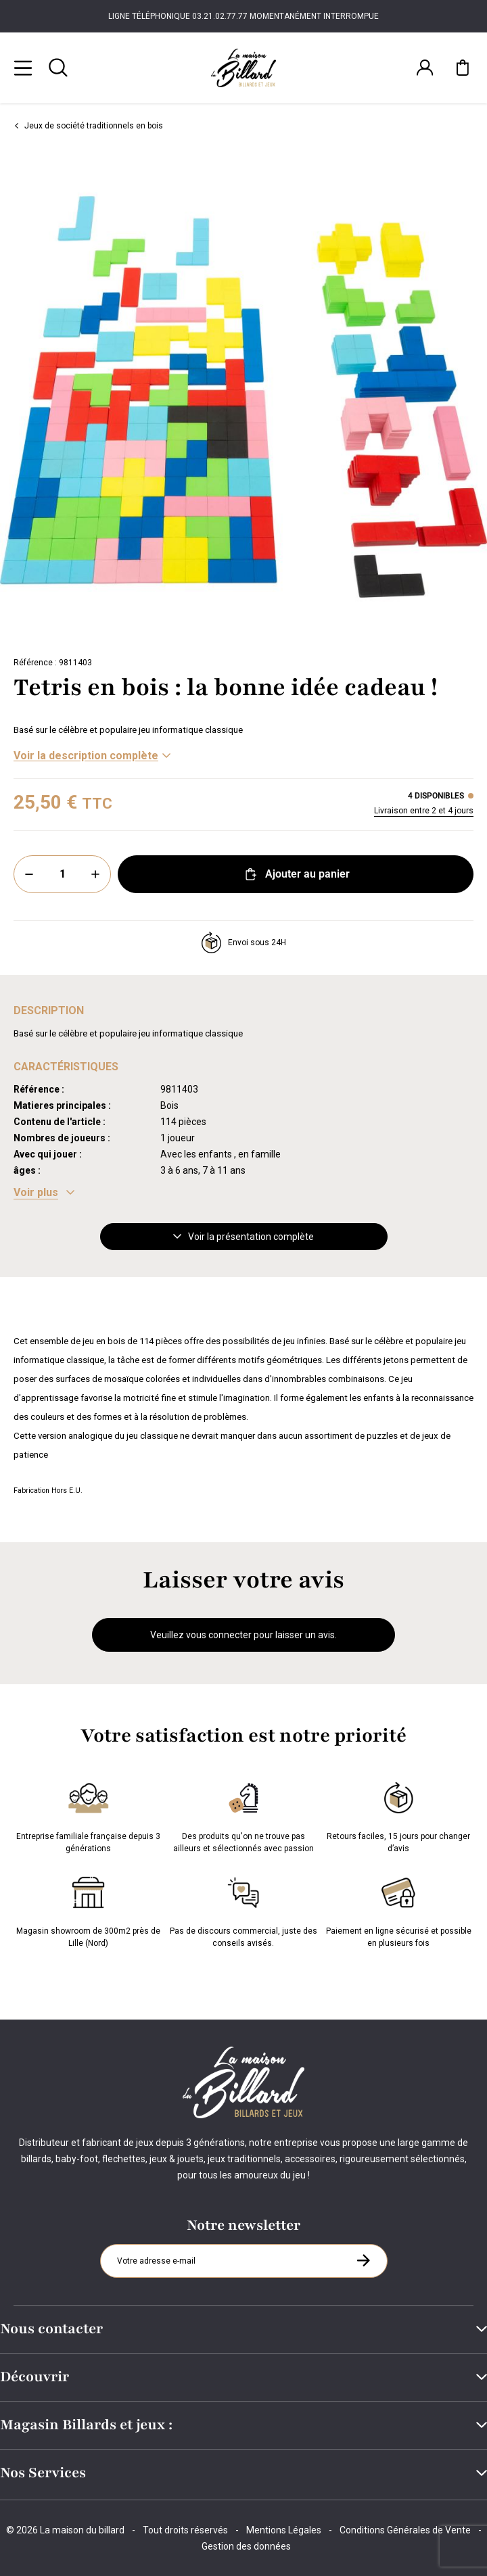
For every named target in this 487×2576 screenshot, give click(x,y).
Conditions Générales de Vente (405, 2530)
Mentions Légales (283, 2530)
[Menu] (23, 67)
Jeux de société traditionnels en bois (88, 125)
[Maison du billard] (243, 68)
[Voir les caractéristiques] (44, 1192)
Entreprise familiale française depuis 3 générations (88, 1814)
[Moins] (29, 874)
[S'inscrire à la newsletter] (363, 2260)
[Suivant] (477, 396)
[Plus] (95, 874)
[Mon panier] (462, 67)
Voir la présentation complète (243, 1236)
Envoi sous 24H (243, 942)
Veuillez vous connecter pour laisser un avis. (243, 1634)
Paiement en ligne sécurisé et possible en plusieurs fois (398, 1909)
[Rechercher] (58, 67)
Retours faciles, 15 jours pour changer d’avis (398, 1814)
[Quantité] (62, 874)
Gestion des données (246, 2546)
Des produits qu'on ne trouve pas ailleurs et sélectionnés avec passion (243, 1814)
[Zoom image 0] (243, 396)
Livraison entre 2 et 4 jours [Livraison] (423, 810)
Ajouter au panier (296, 874)
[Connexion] (425, 67)
